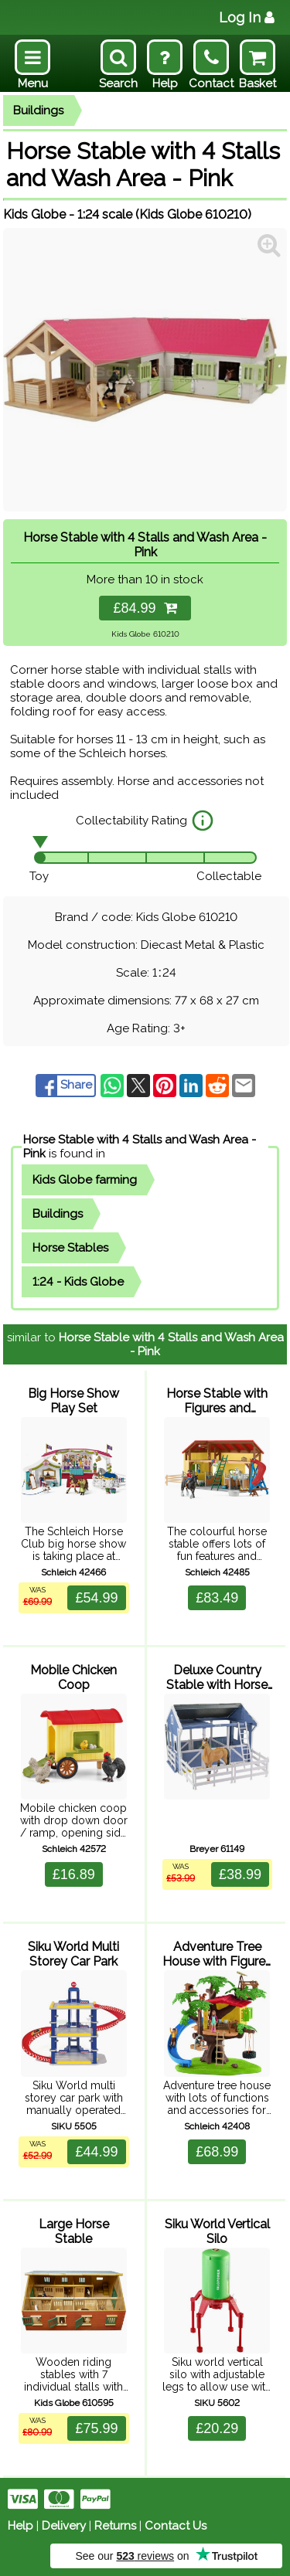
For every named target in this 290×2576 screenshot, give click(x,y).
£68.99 (217, 2152)
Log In (247, 17)
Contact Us (175, 2526)
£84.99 (144, 608)
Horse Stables (70, 1248)
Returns (115, 2526)
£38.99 (240, 1874)
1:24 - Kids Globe (78, 1282)
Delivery (64, 2526)
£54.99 (96, 1598)
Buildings (38, 110)
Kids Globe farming (84, 1180)
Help (20, 2526)
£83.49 (217, 1598)
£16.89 (74, 1874)
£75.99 (96, 2428)
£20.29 (217, 2428)
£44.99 (96, 2152)
